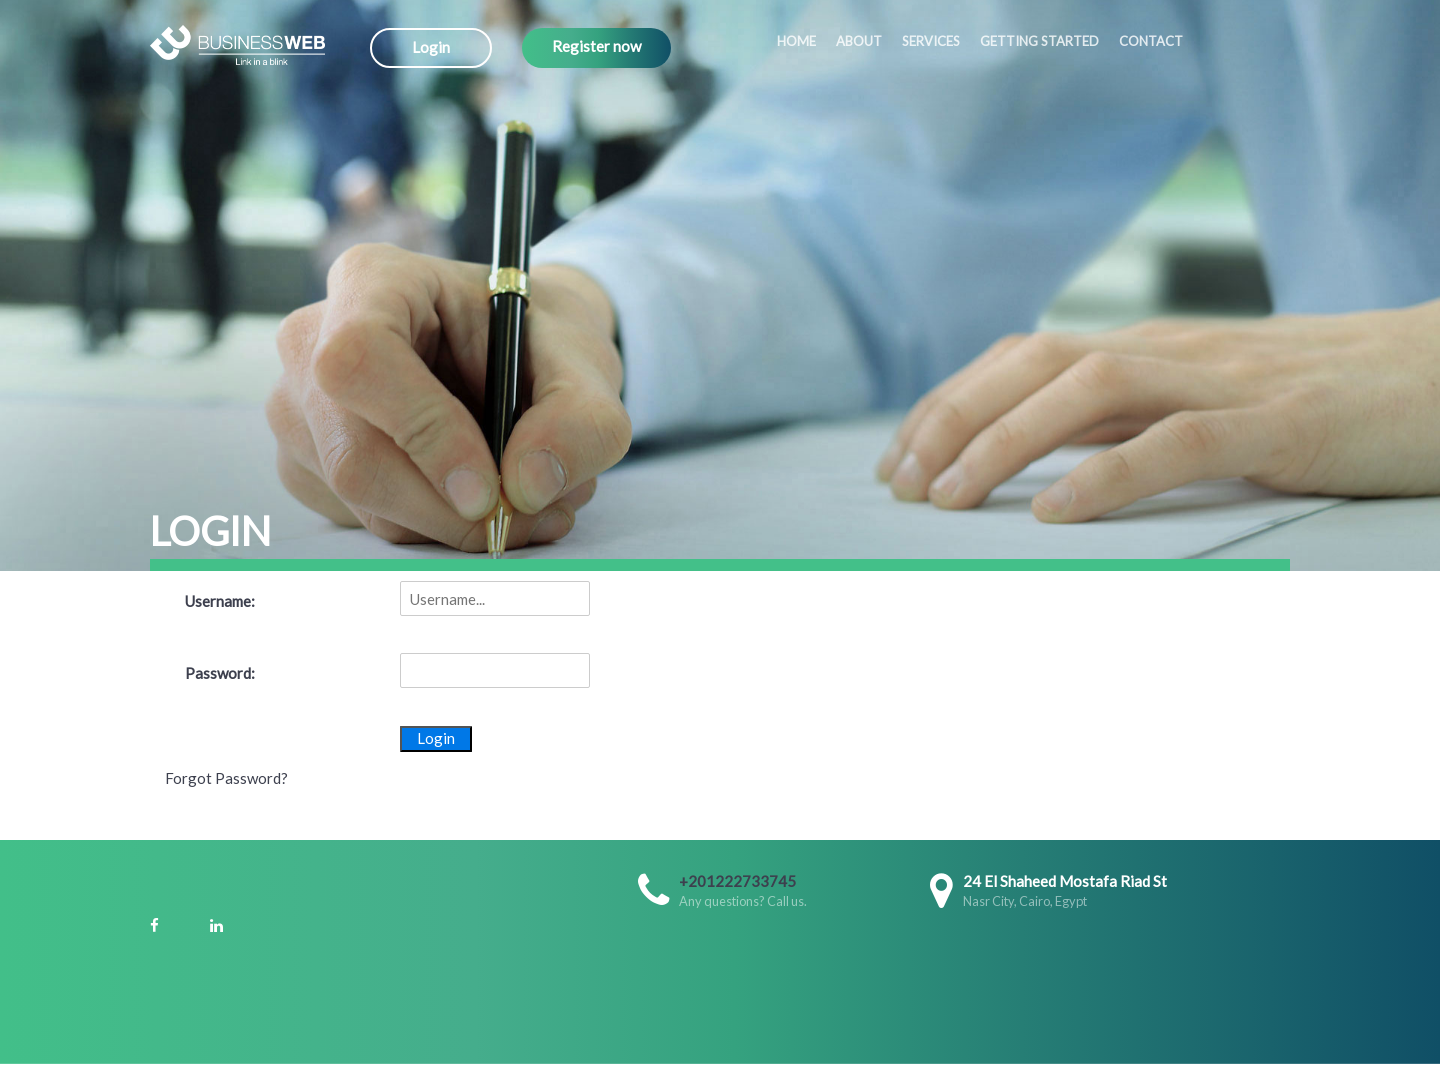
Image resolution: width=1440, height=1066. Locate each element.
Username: (220, 601)
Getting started (1039, 41)
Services (931, 41)
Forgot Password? (226, 778)
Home (796, 41)
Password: (220, 673)
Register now (596, 46)
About (859, 41)
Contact (1151, 41)
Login (431, 47)
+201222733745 (737, 881)
